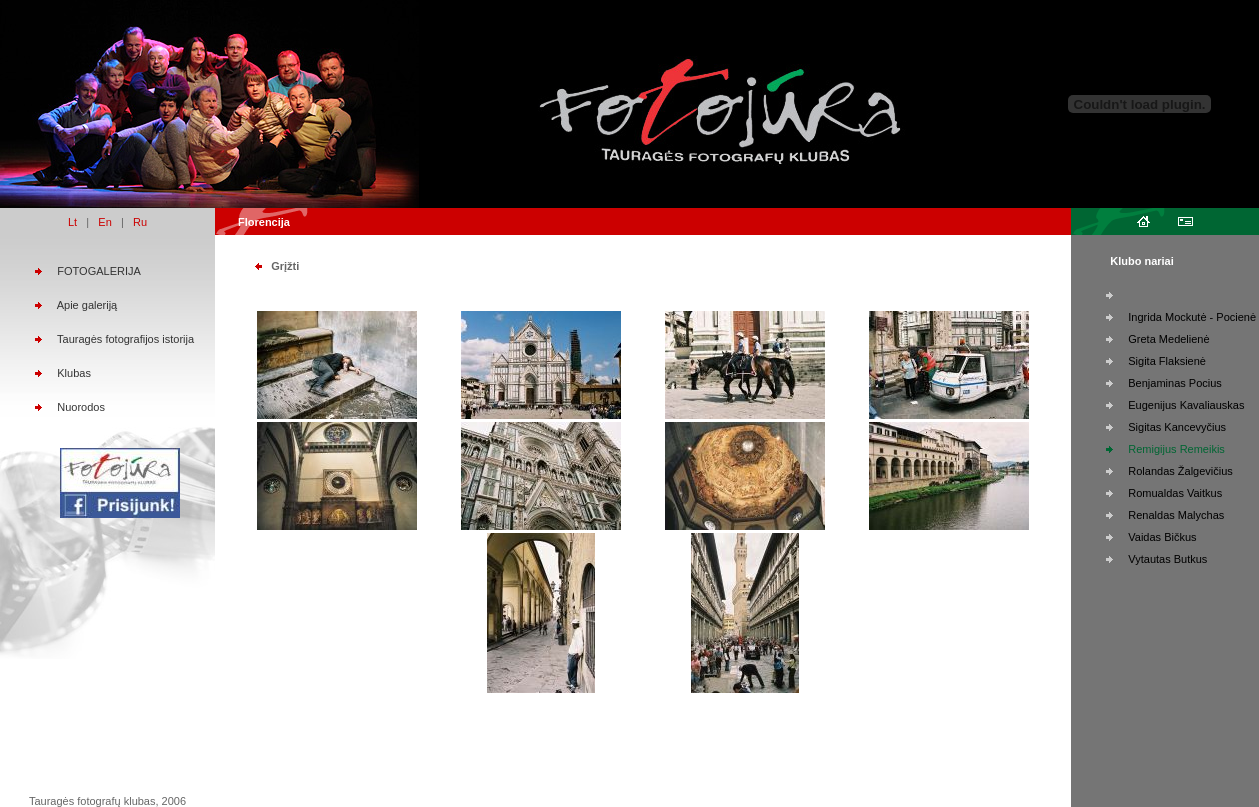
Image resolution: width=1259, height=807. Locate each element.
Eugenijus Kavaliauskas (1186, 405)
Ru (140, 222)
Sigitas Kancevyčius (1177, 427)
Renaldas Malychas (1176, 515)
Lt (72, 222)
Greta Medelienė (1168, 339)
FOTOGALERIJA (99, 271)
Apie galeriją (87, 305)
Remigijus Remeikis (1176, 449)
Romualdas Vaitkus (1175, 493)
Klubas (74, 373)
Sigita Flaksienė (1167, 361)
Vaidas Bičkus (1162, 537)
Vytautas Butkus (1167, 559)
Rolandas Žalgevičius (1180, 471)
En (104, 222)
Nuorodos (81, 407)
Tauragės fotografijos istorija (125, 339)
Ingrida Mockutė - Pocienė (1192, 317)
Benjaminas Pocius (1175, 383)
